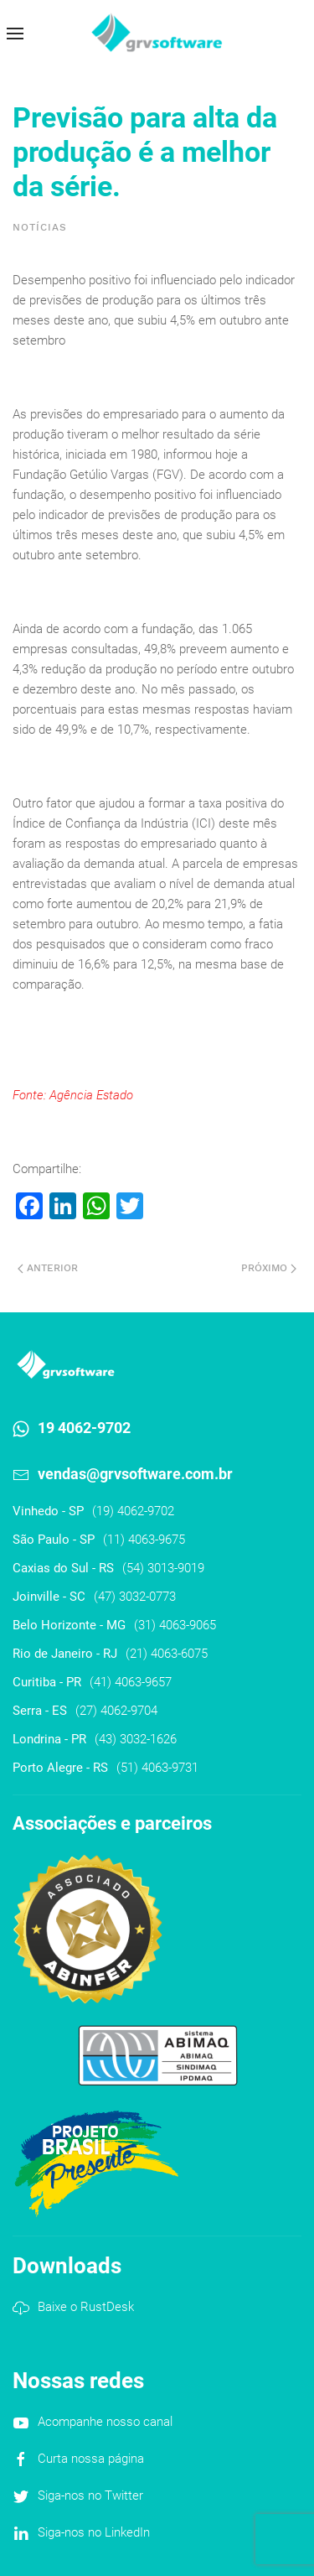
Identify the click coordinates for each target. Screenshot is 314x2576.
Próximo (268, 1268)
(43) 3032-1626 (136, 1739)
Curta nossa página (91, 2458)
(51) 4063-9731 (157, 1767)
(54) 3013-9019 (163, 1568)
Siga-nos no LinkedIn (94, 2532)
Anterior (48, 1268)
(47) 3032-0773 (135, 1596)
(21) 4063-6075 (167, 1653)
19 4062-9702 (84, 1427)
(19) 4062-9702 (133, 1511)
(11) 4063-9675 (144, 1539)
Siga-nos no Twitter (90, 2495)
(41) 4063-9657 (131, 1682)
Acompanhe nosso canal (105, 2421)
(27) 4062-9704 (116, 1710)
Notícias (40, 227)
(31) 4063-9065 (175, 1625)
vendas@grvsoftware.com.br (135, 1474)
